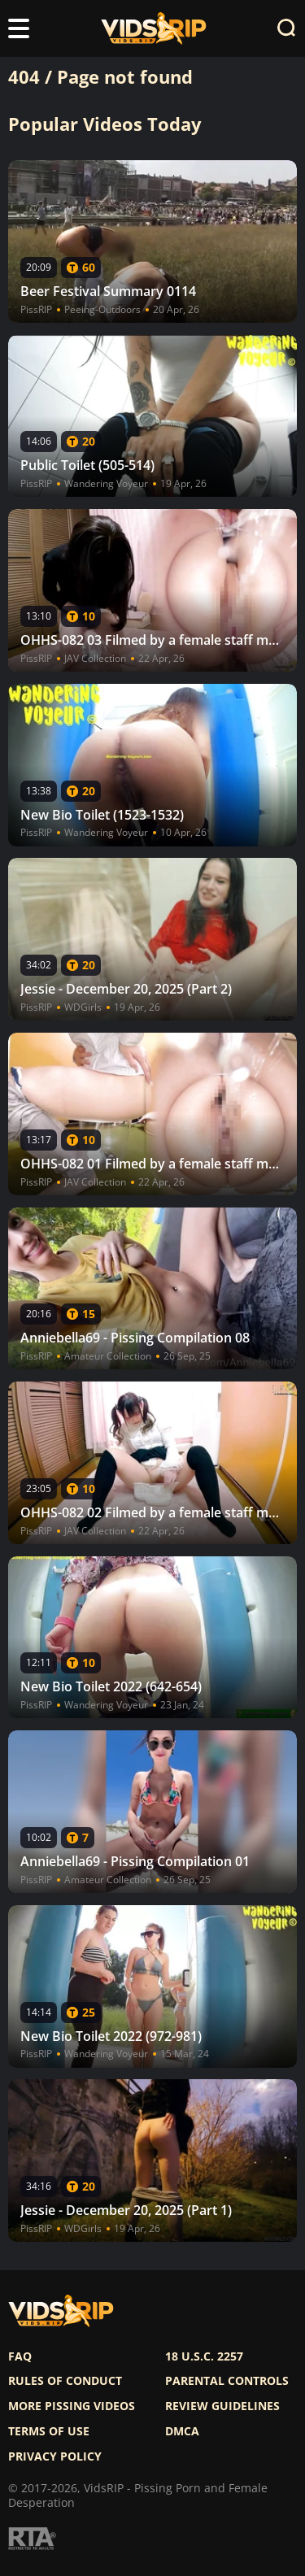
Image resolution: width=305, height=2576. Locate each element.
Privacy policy (55, 2456)
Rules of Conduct (65, 2381)
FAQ (20, 2356)
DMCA (182, 2431)
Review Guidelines (222, 2406)
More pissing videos (71, 2406)
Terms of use (48, 2431)
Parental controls (227, 2381)
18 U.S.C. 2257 (204, 2356)
